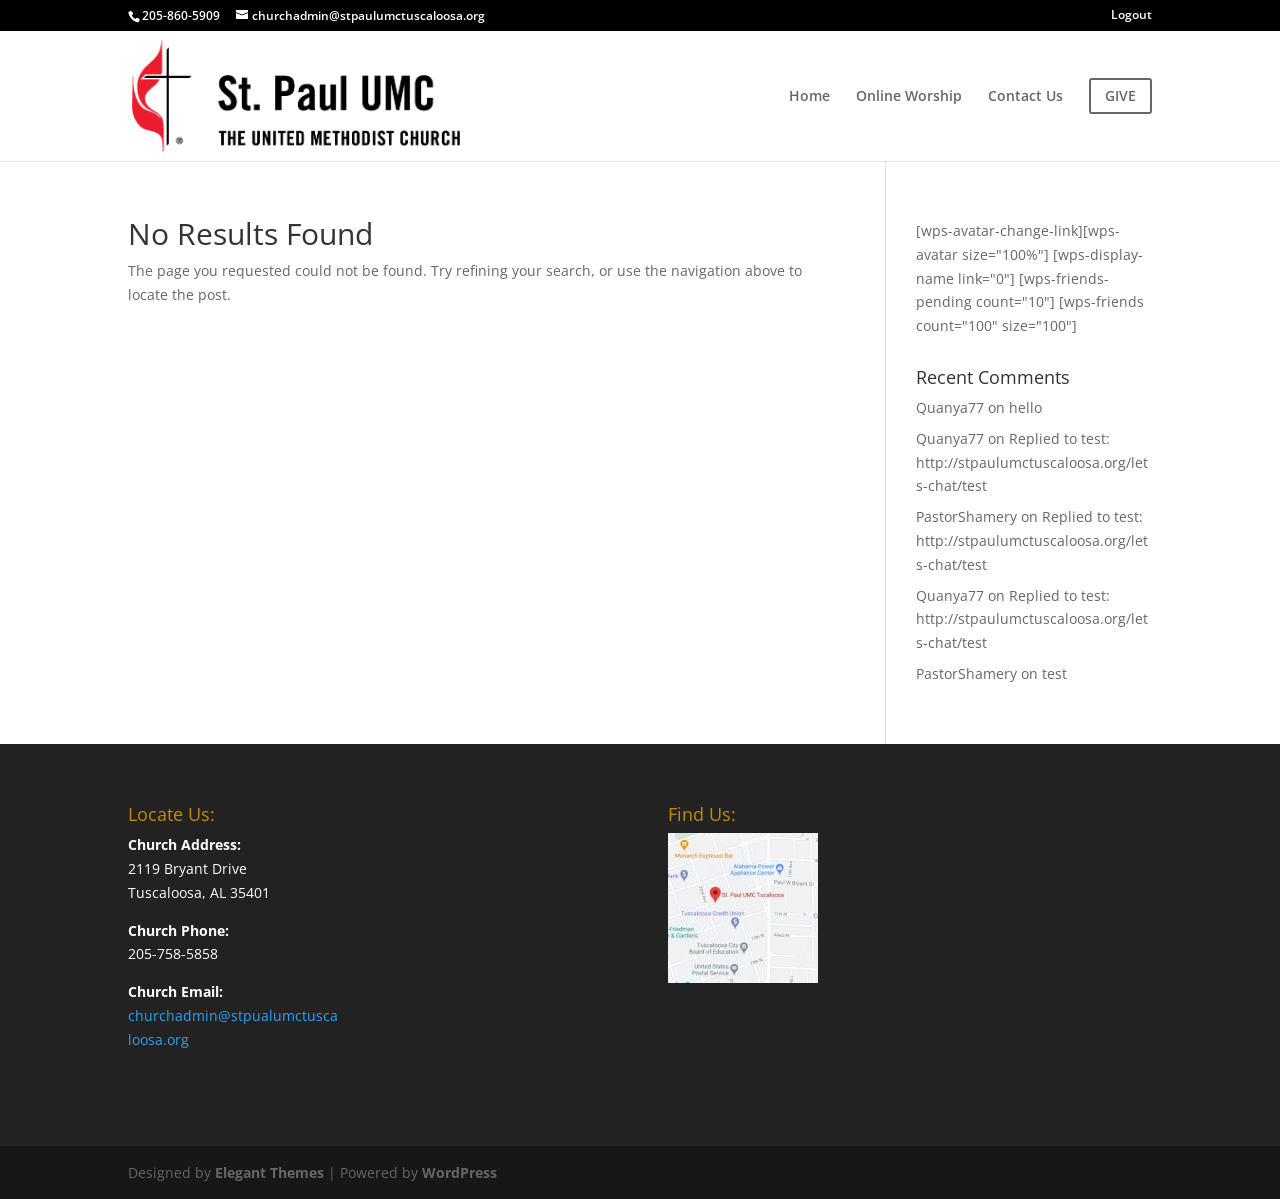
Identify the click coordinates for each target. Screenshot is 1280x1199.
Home (809, 97)
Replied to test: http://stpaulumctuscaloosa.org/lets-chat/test (1032, 462)
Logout (1131, 16)
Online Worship (909, 97)
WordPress (459, 1172)
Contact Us (1025, 97)
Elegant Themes (269, 1172)
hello (1025, 407)
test (1054, 673)
